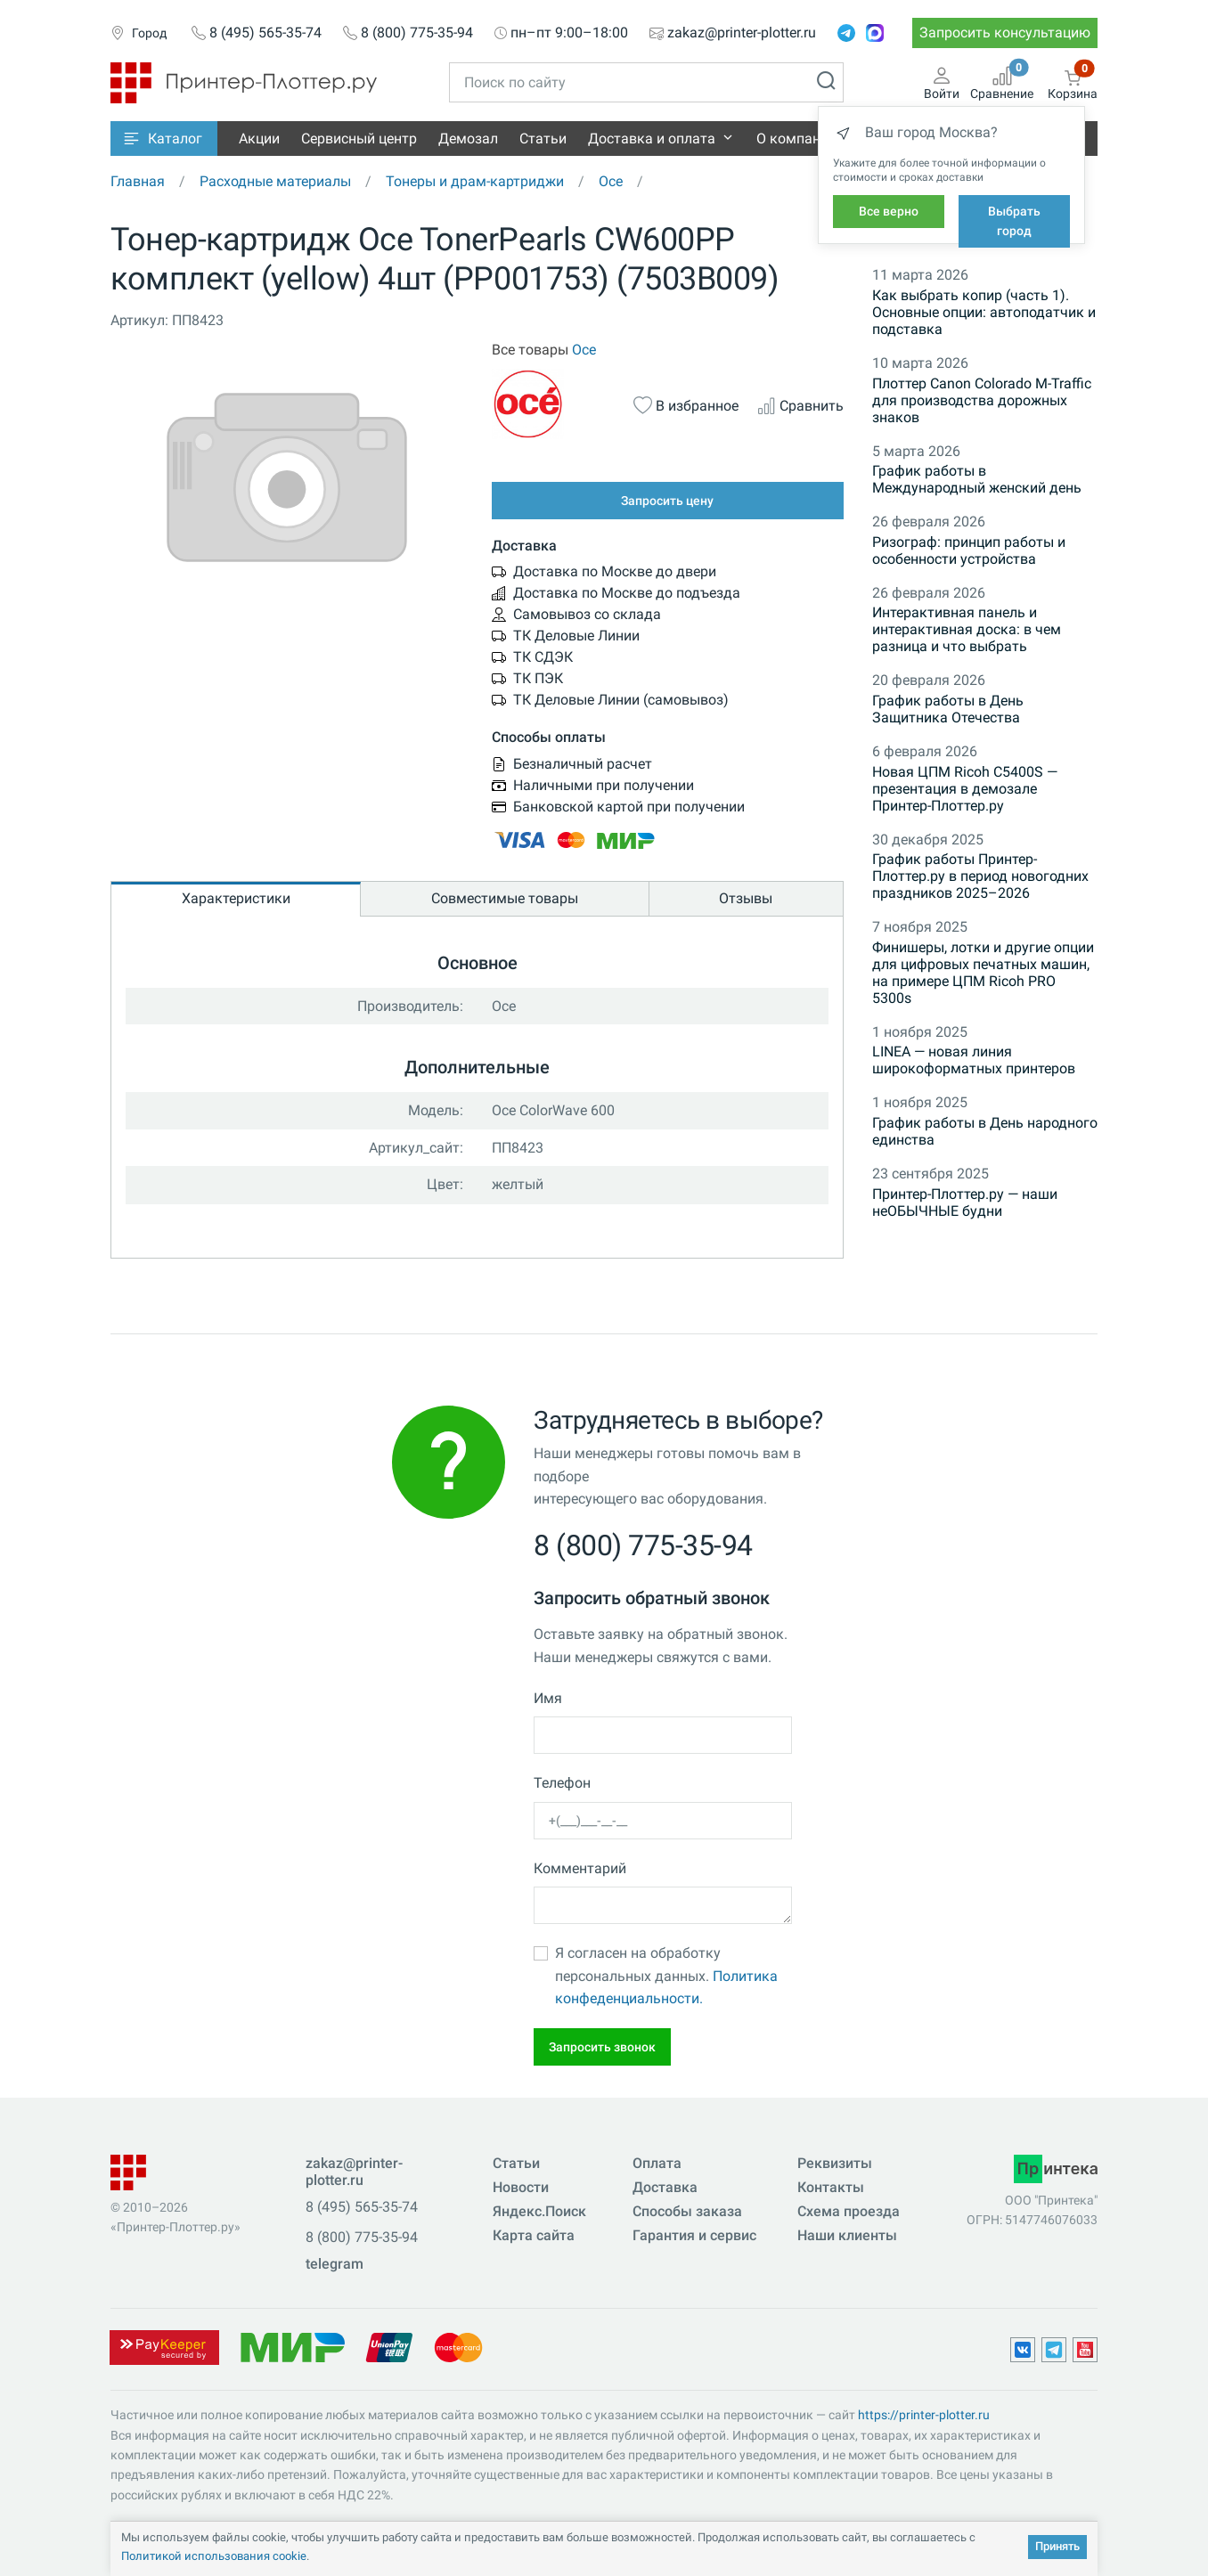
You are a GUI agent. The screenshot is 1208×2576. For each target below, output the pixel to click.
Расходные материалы (275, 181)
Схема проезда (848, 2211)
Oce (611, 181)
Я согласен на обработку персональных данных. (666, 1975)
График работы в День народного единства (985, 1131)
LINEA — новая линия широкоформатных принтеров (973, 1060)
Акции (259, 138)
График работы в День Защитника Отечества (948, 709)
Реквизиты (834, 2163)
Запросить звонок (602, 2047)
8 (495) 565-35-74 (265, 33)
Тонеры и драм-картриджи (475, 181)
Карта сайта (534, 2235)
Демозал (468, 138)
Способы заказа (687, 2211)
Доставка (665, 2187)
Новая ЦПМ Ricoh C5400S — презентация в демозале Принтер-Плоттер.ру (964, 788)
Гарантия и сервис (694, 2235)
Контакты (830, 2187)
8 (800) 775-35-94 (417, 33)
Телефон (562, 1782)
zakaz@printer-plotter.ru (741, 33)
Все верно (888, 211)
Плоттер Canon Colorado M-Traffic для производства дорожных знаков (981, 400)
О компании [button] (796, 138)
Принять (1057, 2546)
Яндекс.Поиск (539, 2211)
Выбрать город (1014, 221)
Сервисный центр (359, 138)
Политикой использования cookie (213, 2556)
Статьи (543, 138)
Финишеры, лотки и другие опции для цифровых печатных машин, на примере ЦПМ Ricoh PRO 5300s (983, 973)
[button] (163, 138)
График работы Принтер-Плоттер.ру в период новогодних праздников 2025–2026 (980, 876)
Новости (521, 2187)
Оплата (657, 2163)
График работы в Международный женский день (976, 479)
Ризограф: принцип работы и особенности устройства (968, 550)
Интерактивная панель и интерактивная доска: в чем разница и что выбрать (966, 629)
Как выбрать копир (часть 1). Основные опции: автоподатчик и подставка (984, 312)
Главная (137, 181)
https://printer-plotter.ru (924, 2415)
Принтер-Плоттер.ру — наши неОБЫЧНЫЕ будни (964, 1202)
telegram (334, 2263)
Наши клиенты (847, 2235)
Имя (548, 1698)
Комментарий (580, 1868)
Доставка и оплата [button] (651, 138)
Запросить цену (667, 500)
